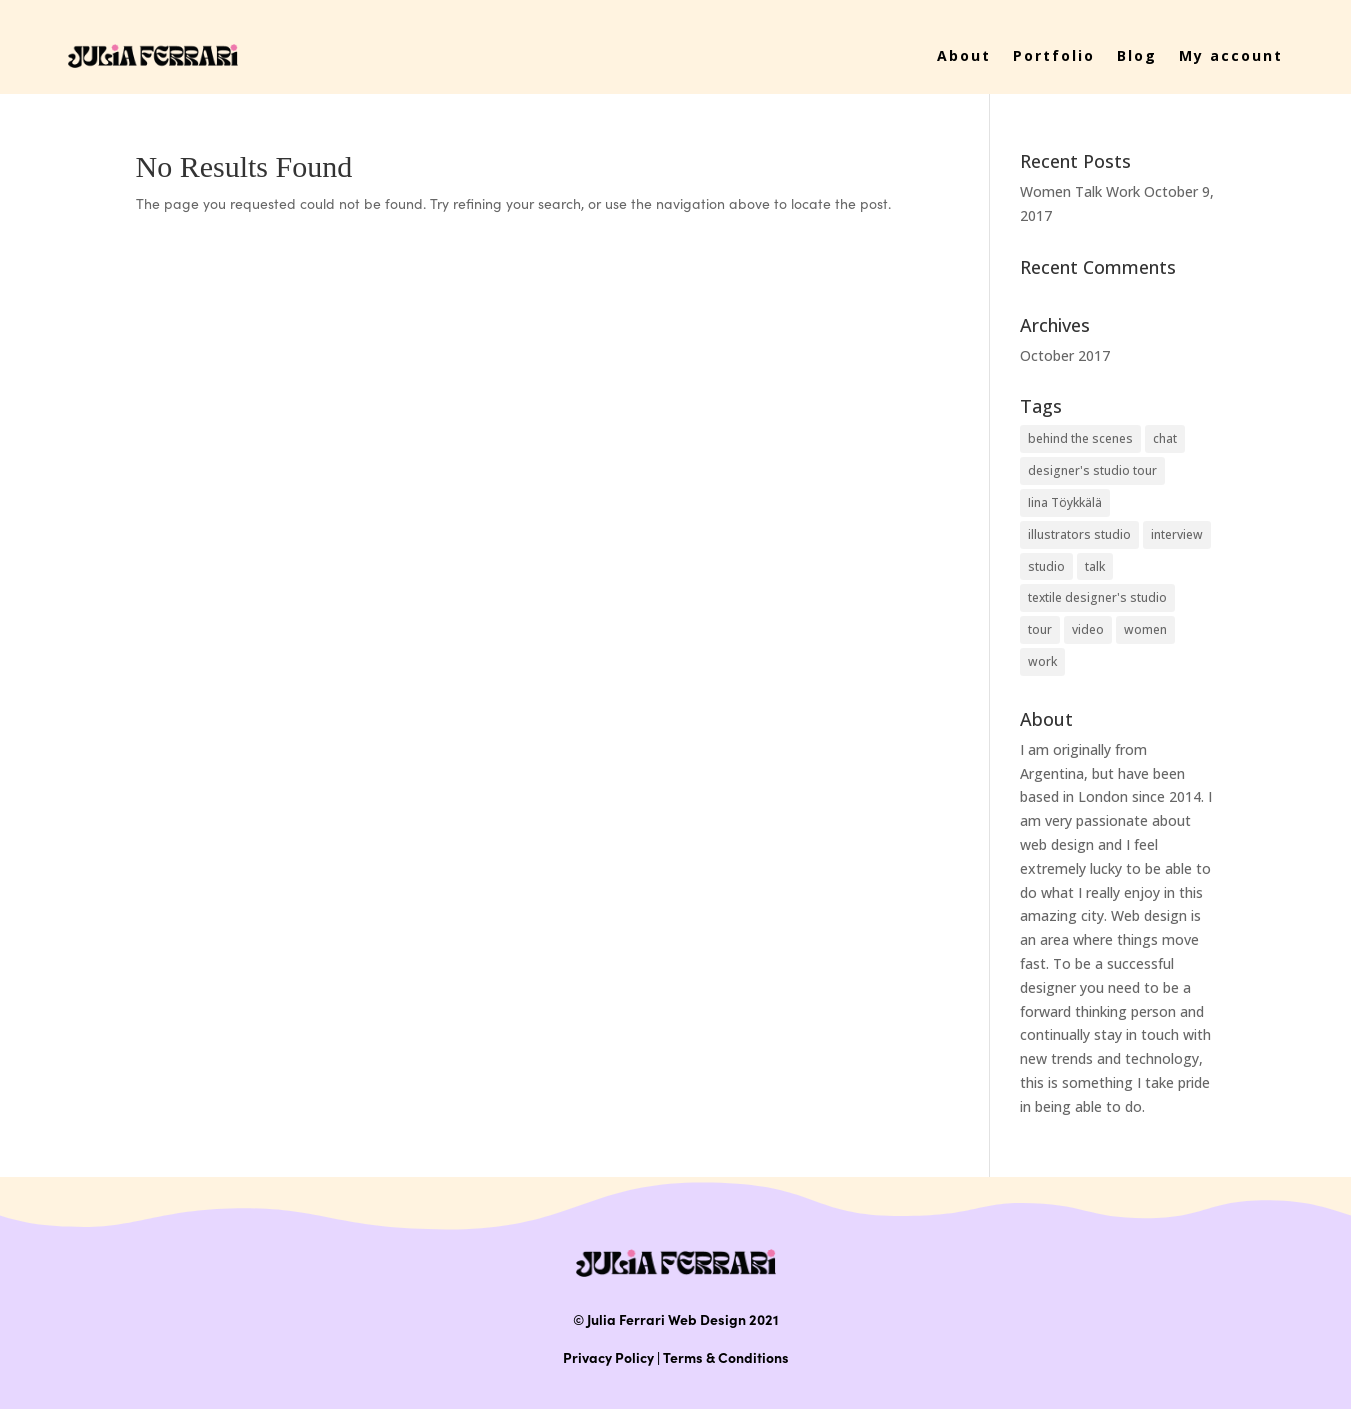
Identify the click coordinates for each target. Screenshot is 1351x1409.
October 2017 (1065, 355)
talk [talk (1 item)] (1095, 566)
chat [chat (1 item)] (1165, 438)
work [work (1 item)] (1042, 661)
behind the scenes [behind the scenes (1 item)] (1080, 438)
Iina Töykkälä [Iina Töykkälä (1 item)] (1065, 502)
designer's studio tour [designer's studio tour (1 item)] (1092, 470)
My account (1231, 55)
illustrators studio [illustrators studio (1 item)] (1079, 534)
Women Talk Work (1080, 191)
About (964, 55)
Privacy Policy (608, 1357)
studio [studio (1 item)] (1046, 566)
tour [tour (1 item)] (1040, 629)
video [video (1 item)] (1088, 629)
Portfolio (1054, 55)
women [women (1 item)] (1145, 629)
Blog (1137, 55)
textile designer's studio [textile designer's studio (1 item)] (1097, 597)
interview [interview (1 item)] (1177, 534)
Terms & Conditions (726, 1357)
